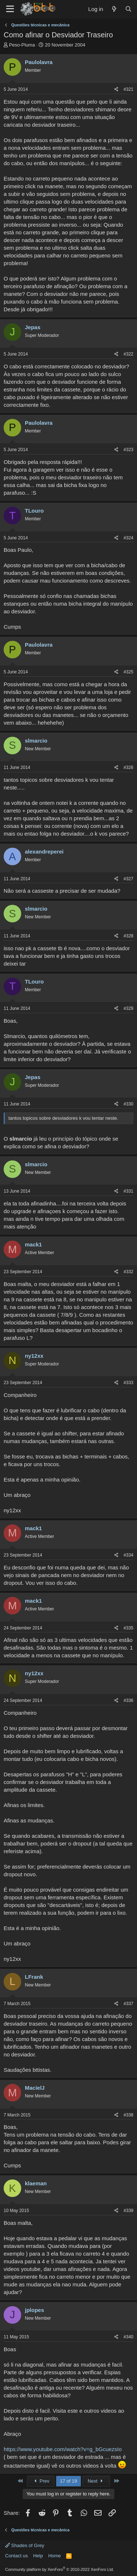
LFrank (34, 1977)
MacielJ (35, 2088)
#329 (128, 1008)
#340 (128, 2336)
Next (96, 2481)
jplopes (34, 2310)
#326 (128, 767)
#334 (128, 1555)
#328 (128, 935)
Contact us (16, 2555)
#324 (128, 537)
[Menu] (10, 9)
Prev (40, 2481)
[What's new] (114, 9)
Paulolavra (39, 62)
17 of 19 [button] (68, 2481)
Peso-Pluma (22, 45)
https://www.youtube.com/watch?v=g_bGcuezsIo (63, 2449)
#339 (128, 2210)
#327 (128, 878)
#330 (128, 1104)
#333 (128, 1382)
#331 (128, 1191)
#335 (128, 1628)
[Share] (116, 89)
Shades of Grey (24, 2545)
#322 (128, 354)
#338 (128, 2115)
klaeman (36, 2183)
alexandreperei (44, 851)
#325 (128, 671)
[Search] (128, 9)
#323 (128, 449)
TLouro (34, 511)
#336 (128, 1700)
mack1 (33, 1244)
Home (54, 2555)
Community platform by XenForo (59, 2569)
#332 (128, 1271)
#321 (128, 89)
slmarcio (36, 740)
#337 (128, 2003)
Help (38, 2555)
